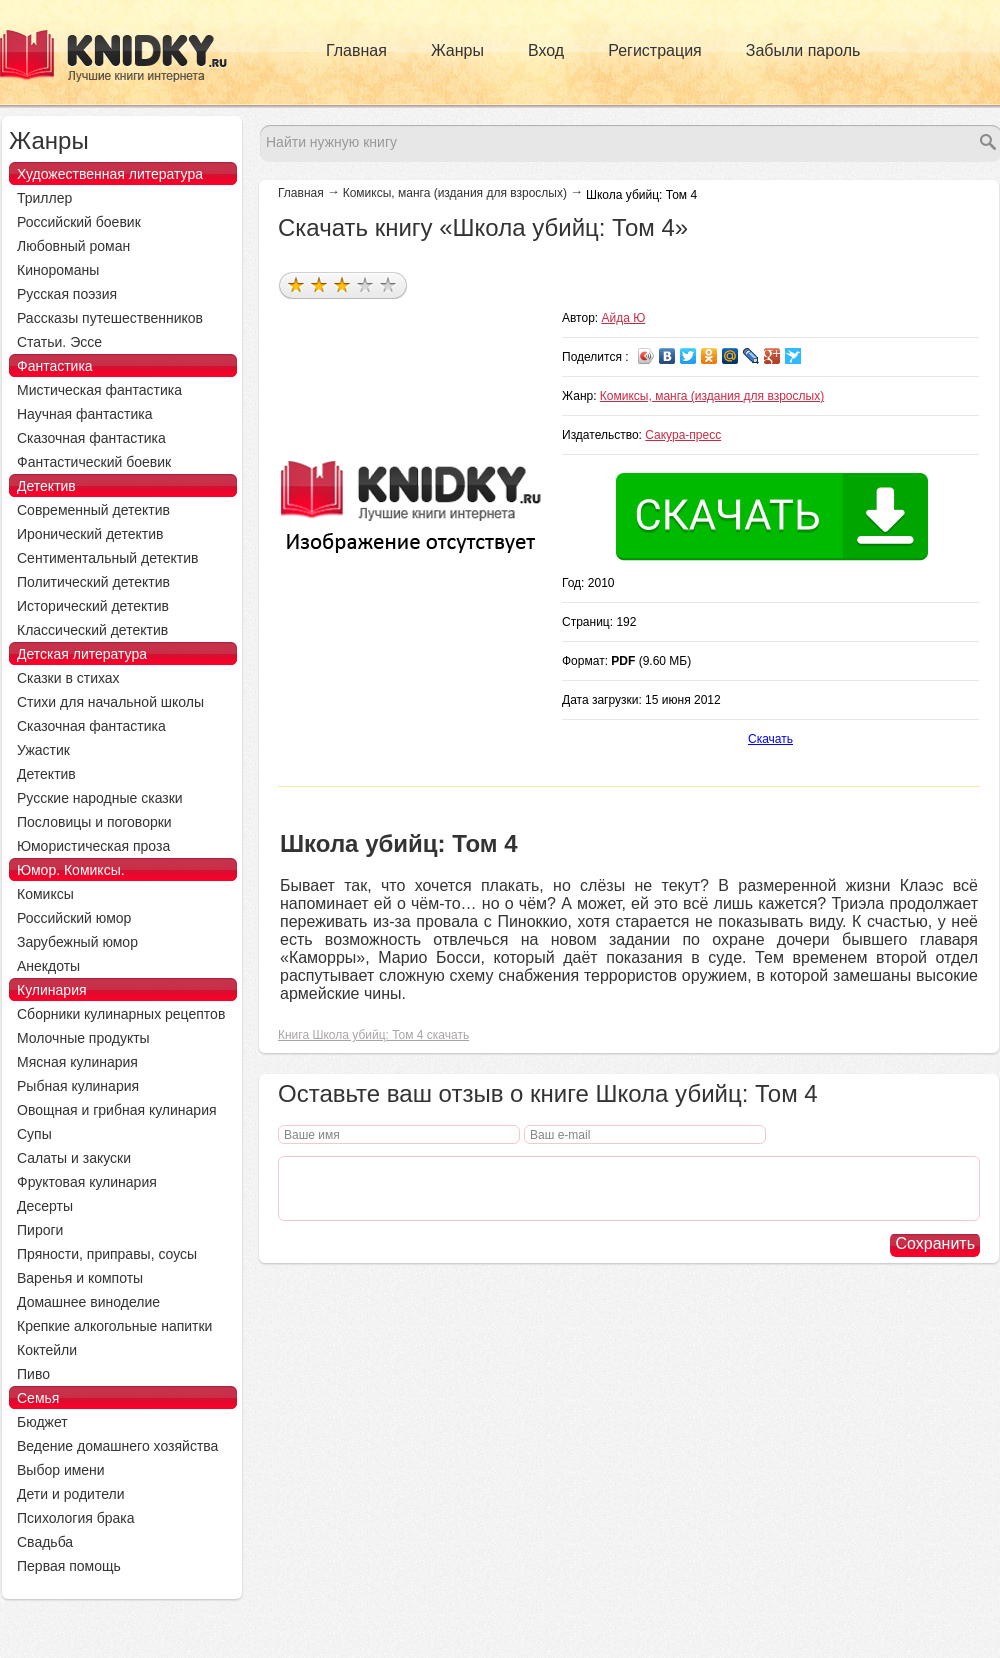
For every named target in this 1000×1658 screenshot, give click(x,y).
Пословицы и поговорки (94, 822)
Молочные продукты (83, 1038)
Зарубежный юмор (77, 942)
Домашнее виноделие (88, 1302)
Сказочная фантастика (91, 438)
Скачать (770, 739)
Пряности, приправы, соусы (107, 1254)
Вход (546, 50)
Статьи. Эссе (59, 342)
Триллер (44, 198)
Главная (356, 50)
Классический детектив (92, 630)
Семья (38, 1398)
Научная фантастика (85, 414)
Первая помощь (69, 1566)
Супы (34, 1134)
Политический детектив (93, 582)
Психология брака (76, 1518)
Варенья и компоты (80, 1278)
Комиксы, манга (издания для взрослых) (455, 193)
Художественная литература (110, 174)
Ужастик (43, 750)
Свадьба (45, 1542)
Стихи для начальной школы (110, 702)
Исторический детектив (93, 606)
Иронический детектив (90, 534)
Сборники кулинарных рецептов (121, 1014)
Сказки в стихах (68, 678)
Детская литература (82, 654)
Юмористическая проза (93, 846)
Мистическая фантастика (99, 390)
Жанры (457, 50)
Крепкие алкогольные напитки (114, 1326)
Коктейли (47, 1350)
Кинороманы (58, 270)
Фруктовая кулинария (87, 1182)
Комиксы (45, 894)
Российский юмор (74, 918)
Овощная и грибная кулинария (117, 1110)
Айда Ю (624, 318)
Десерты (45, 1206)
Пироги (40, 1230)
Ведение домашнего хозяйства (117, 1446)
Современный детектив (93, 510)
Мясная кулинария (77, 1062)
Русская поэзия (67, 294)
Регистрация (655, 50)
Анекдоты (48, 966)
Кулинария (52, 990)
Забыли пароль (803, 50)
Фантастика (55, 366)
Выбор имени (61, 1470)
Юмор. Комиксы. (71, 870)
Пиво (33, 1374)
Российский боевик (79, 222)
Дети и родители (70, 1494)
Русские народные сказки (100, 798)
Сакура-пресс (683, 435)
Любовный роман (73, 246)
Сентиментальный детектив (108, 558)
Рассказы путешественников (110, 318)
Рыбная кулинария (78, 1086)
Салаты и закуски (74, 1158)
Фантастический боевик (94, 462)
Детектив (46, 486)
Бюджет (42, 1422)
